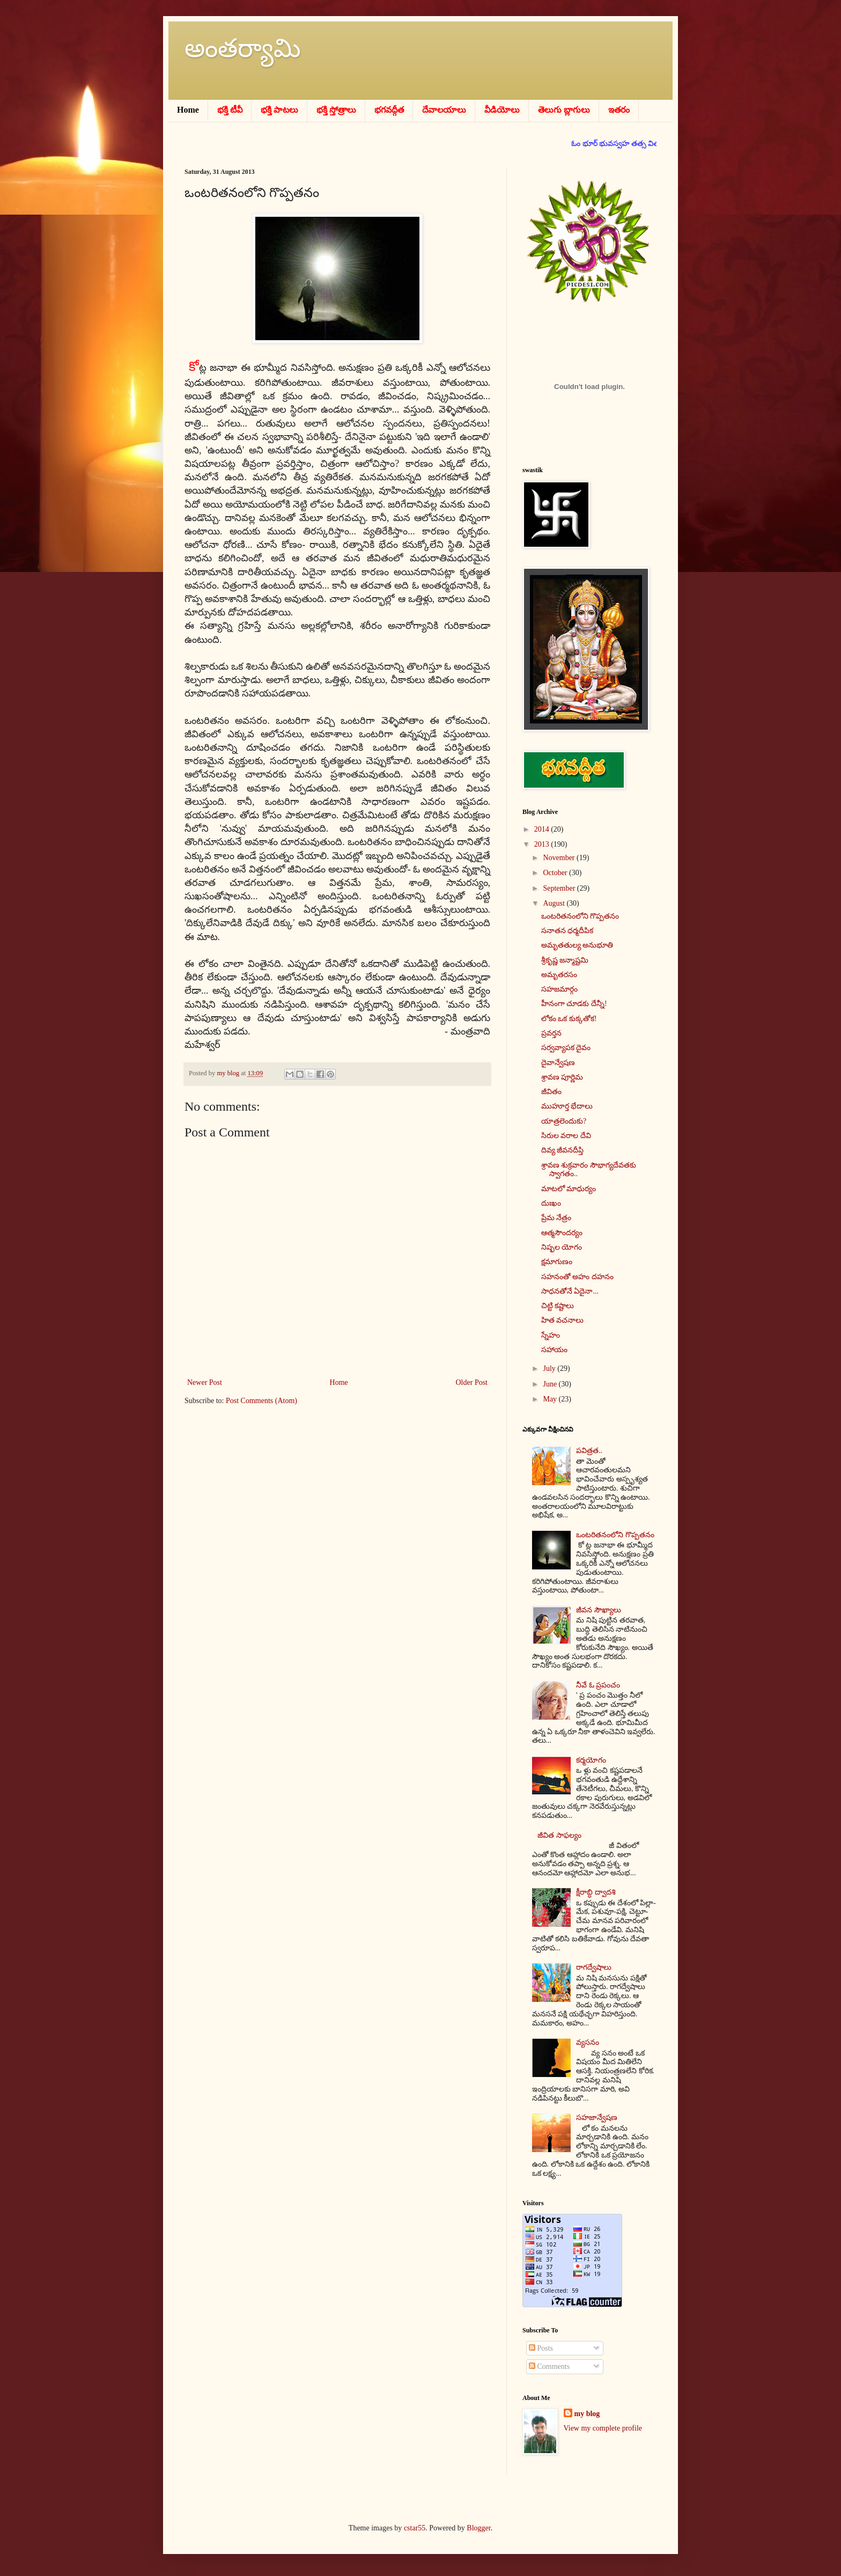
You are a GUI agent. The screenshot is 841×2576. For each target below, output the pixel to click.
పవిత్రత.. (589, 1451)
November (560, 858)
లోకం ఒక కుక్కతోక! (569, 1019)
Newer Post (204, 1382)
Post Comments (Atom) (261, 1401)
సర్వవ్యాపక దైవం (566, 1048)
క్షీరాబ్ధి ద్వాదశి (596, 1892)
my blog (587, 2414)
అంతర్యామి (243, 48)
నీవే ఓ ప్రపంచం (598, 1685)
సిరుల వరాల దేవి (566, 1136)
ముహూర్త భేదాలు (567, 1106)
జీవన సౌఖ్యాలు (598, 1610)
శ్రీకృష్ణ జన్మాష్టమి (565, 960)
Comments (549, 2366)
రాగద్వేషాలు (593, 1967)
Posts (541, 2348)
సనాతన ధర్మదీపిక (567, 931)
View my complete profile (603, 2428)
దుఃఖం (551, 1203)
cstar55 (414, 2528)
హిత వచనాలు (562, 1320)
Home (339, 1382)
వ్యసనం (587, 2042)
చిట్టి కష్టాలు (557, 1306)
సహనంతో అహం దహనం (577, 1277)
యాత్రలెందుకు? (563, 1121)
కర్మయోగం (591, 1760)
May (550, 1399)
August (554, 903)
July (550, 1368)
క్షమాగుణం (556, 1262)
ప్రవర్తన (551, 1033)
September (560, 888)
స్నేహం (550, 1335)
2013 (542, 844)
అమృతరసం (559, 975)
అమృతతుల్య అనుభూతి (577, 945)
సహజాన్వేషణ (596, 2117)
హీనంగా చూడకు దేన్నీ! (574, 1004)
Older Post (472, 1382)
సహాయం (554, 1350)
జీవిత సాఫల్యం (559, 1835)
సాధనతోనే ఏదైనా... (570, 1291)
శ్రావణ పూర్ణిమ (562, 1077)
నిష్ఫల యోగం (561, 1247)
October (556, 873)
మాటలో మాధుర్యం (568, 1189)
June (550, 1384)
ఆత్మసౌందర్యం (561, 1233)
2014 (542, 829)
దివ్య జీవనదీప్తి (562, 1150)
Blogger (478, 2528)
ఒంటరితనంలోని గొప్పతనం (580, 916)
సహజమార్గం (559, 989)
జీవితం (551, 1092)
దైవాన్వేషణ (558, 1063)
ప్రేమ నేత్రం (556, 1218)
